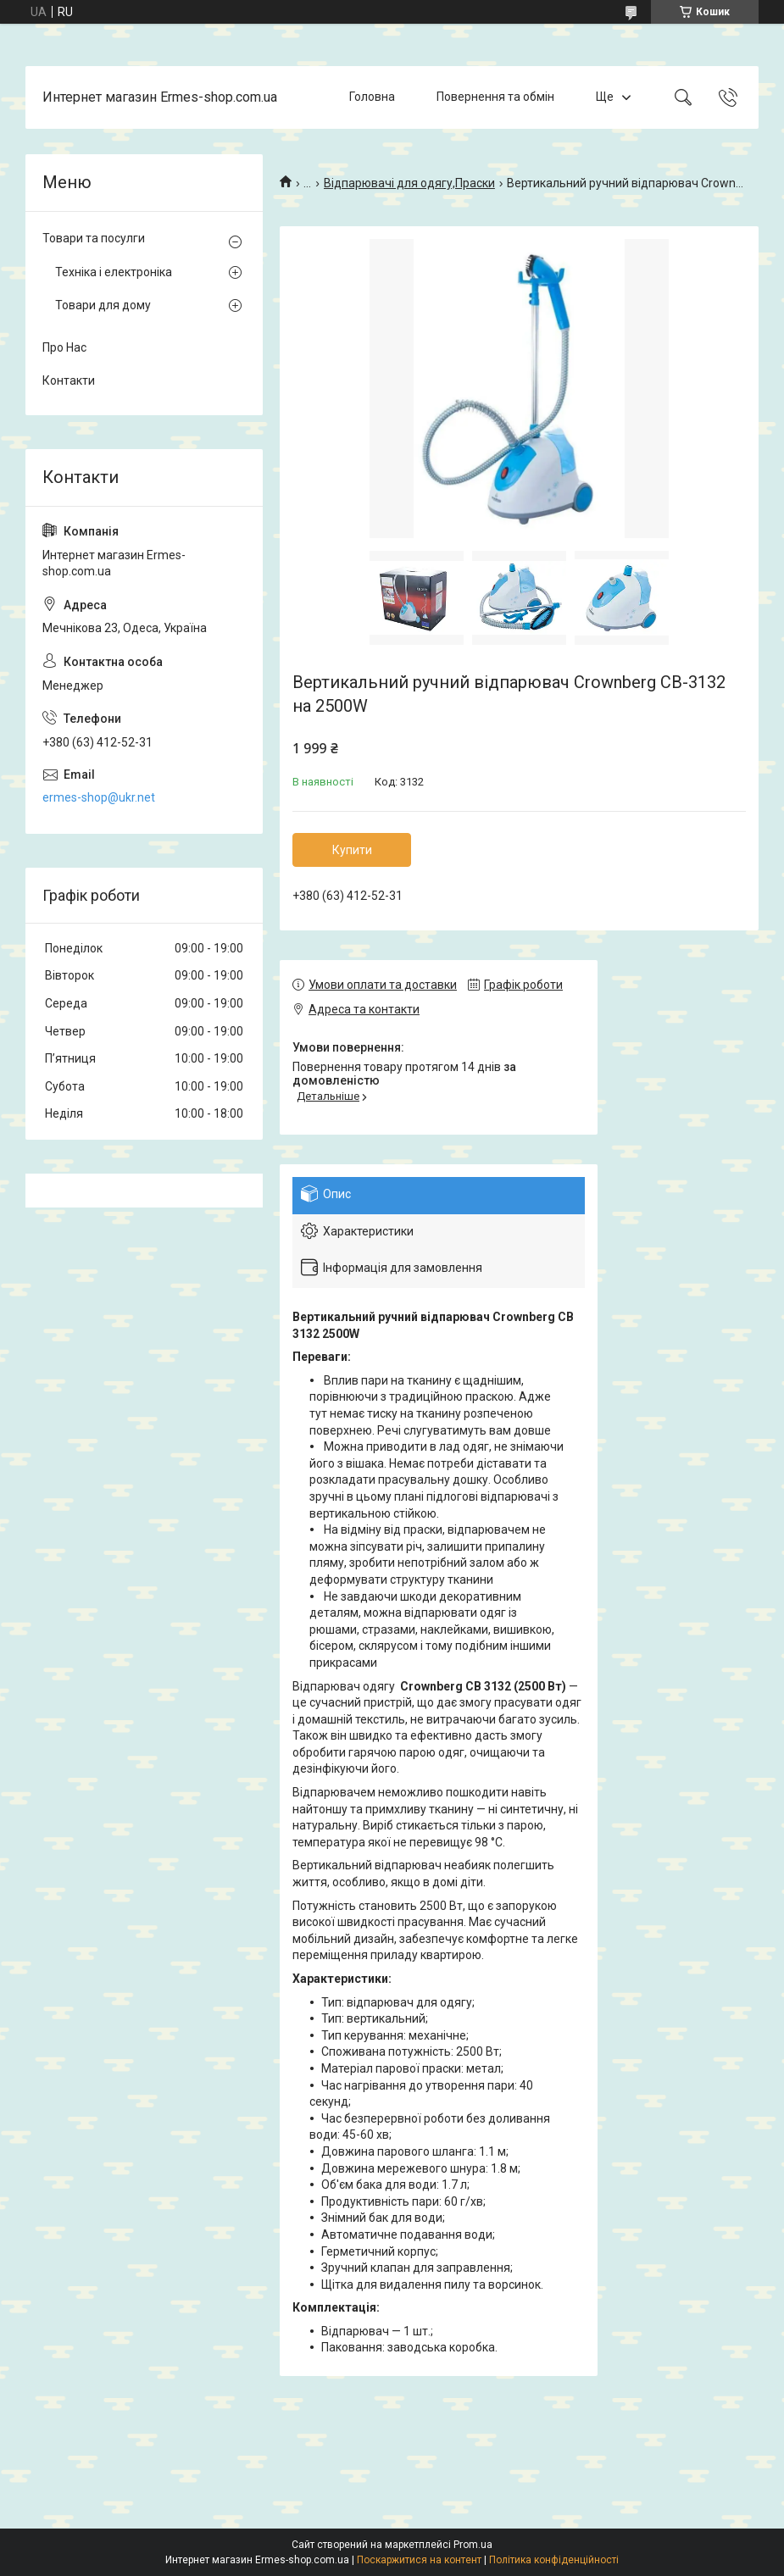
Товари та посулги (93, 238)
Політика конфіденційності (554, 2560)
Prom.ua (472, 2545)
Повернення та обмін (495, 96)
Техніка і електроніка (113, 272)
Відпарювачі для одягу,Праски (409, 183)
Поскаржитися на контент (419, 2560)
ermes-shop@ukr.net (98, 797)
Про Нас (64, 347)
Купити (352, 850)
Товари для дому (103, 305)
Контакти (68, 380)
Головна (372, 96)
